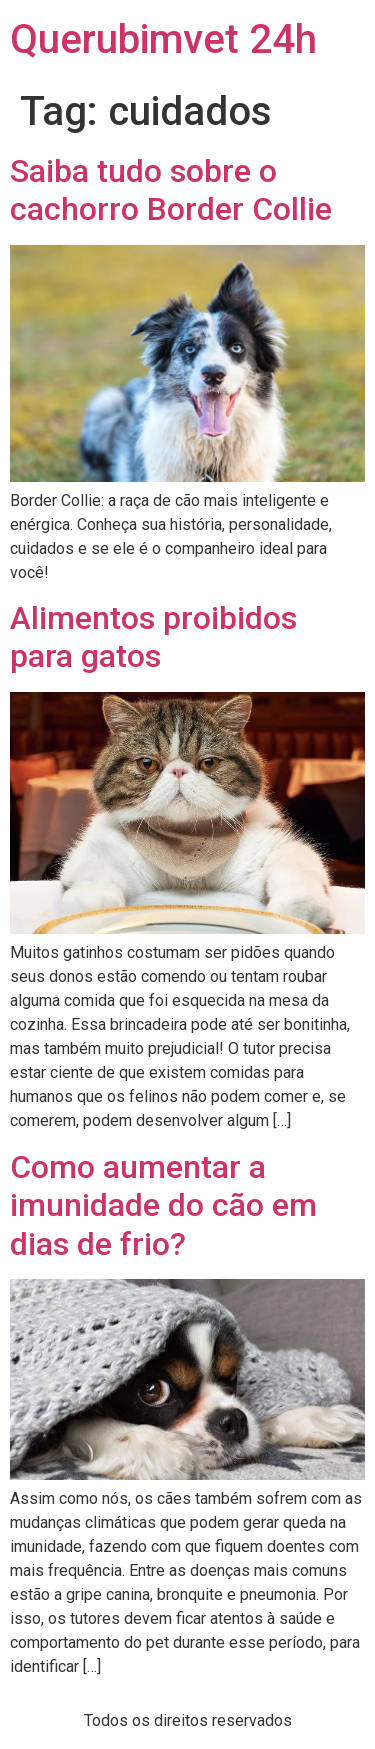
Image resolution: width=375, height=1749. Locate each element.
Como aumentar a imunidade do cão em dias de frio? (163, 1205)
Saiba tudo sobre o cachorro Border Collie (171, 190)
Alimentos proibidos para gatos (153, 637)
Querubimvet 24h (163, 39)
